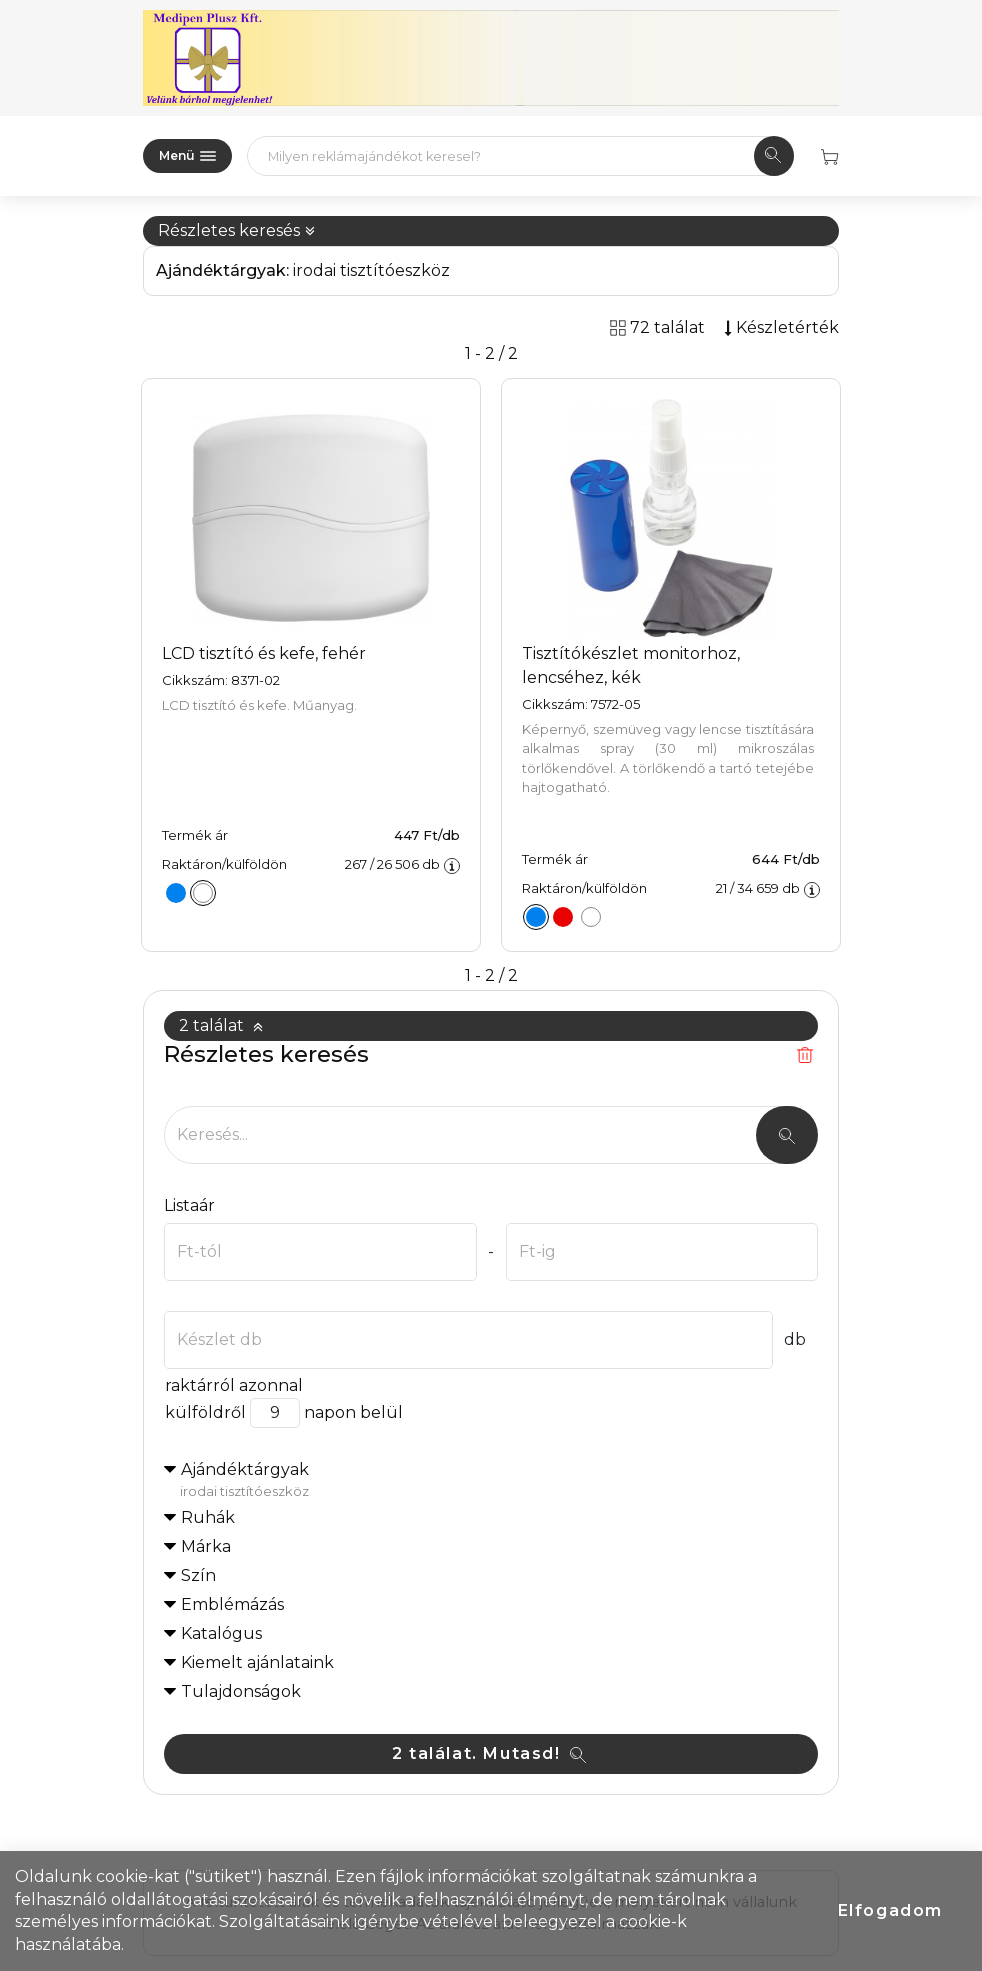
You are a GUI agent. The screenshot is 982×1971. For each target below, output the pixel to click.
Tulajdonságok (241, 1691)
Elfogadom (890, 1910)
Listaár (189, 1205)
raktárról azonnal (233, 1385)
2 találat (221, 1025)
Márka (206, 1546)
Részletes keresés (237, 230)
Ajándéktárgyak (499, 1481)
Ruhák (208, 1517)
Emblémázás (232, 1604)
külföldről (205, 1412)
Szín (198, 1575)
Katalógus (221, 1633)
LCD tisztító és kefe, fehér (264, 653)
